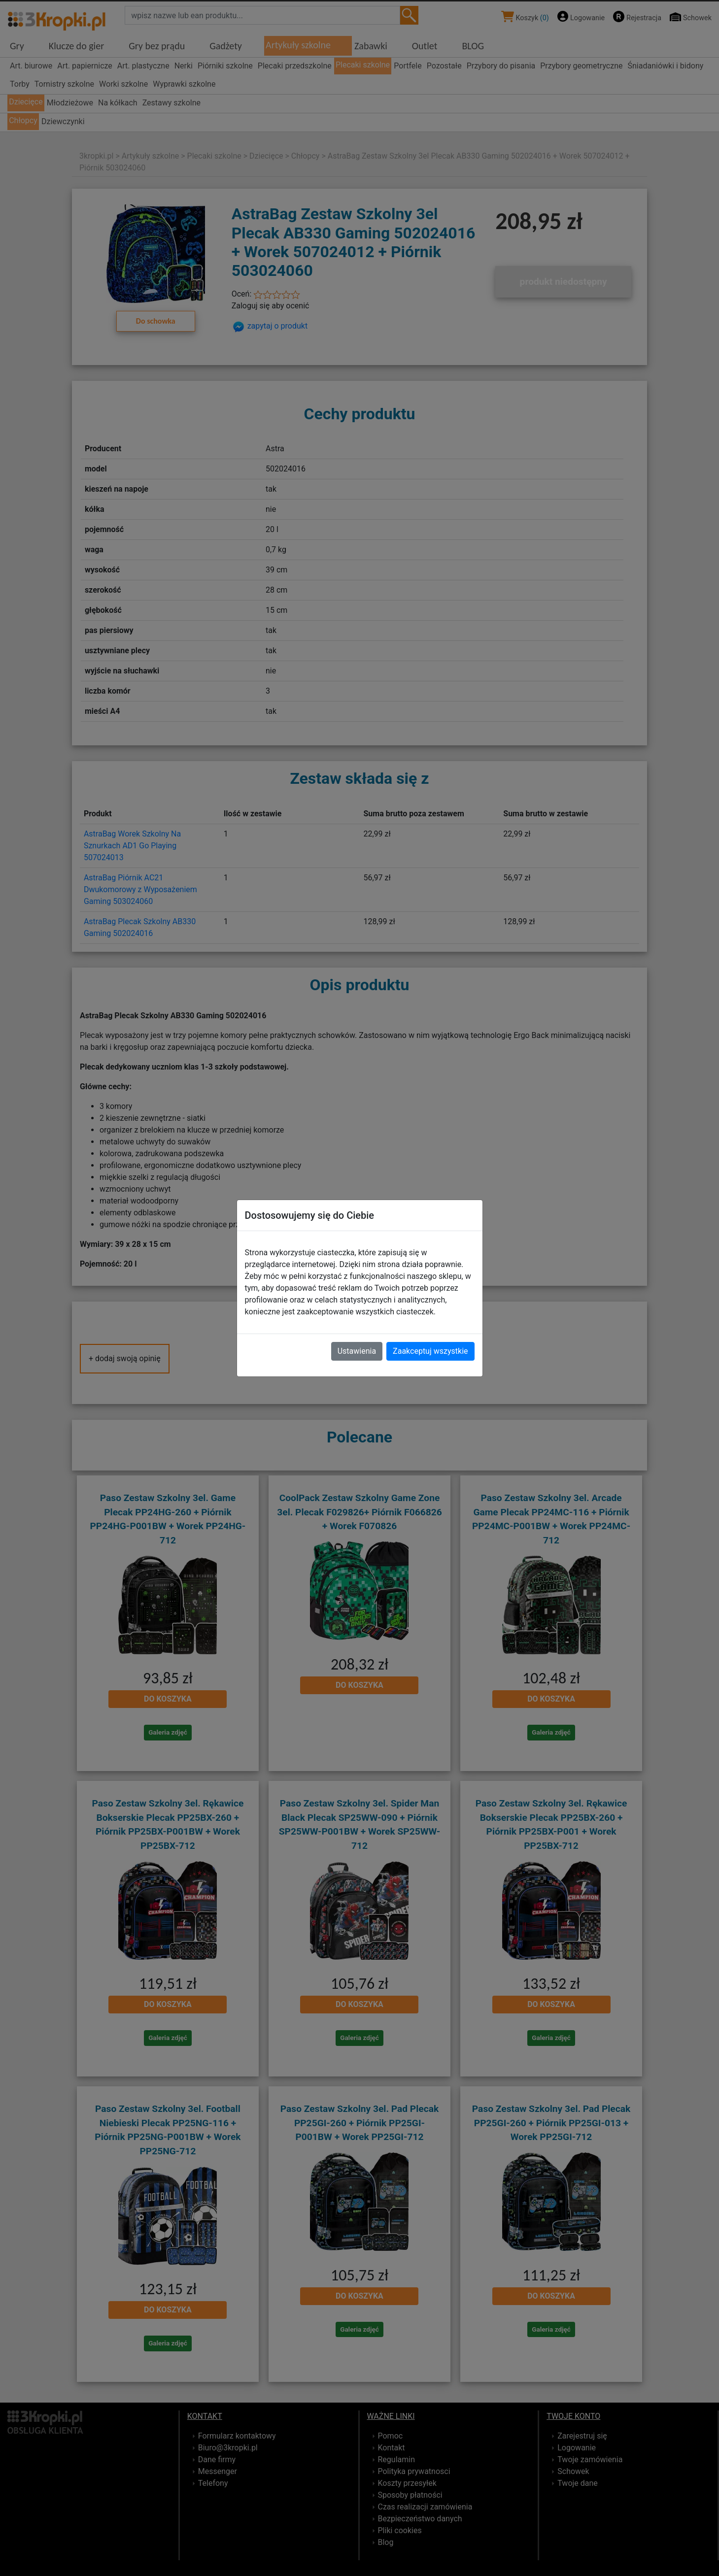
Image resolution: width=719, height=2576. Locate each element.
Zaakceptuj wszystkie (430, 1351)
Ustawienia (357, 1351)
